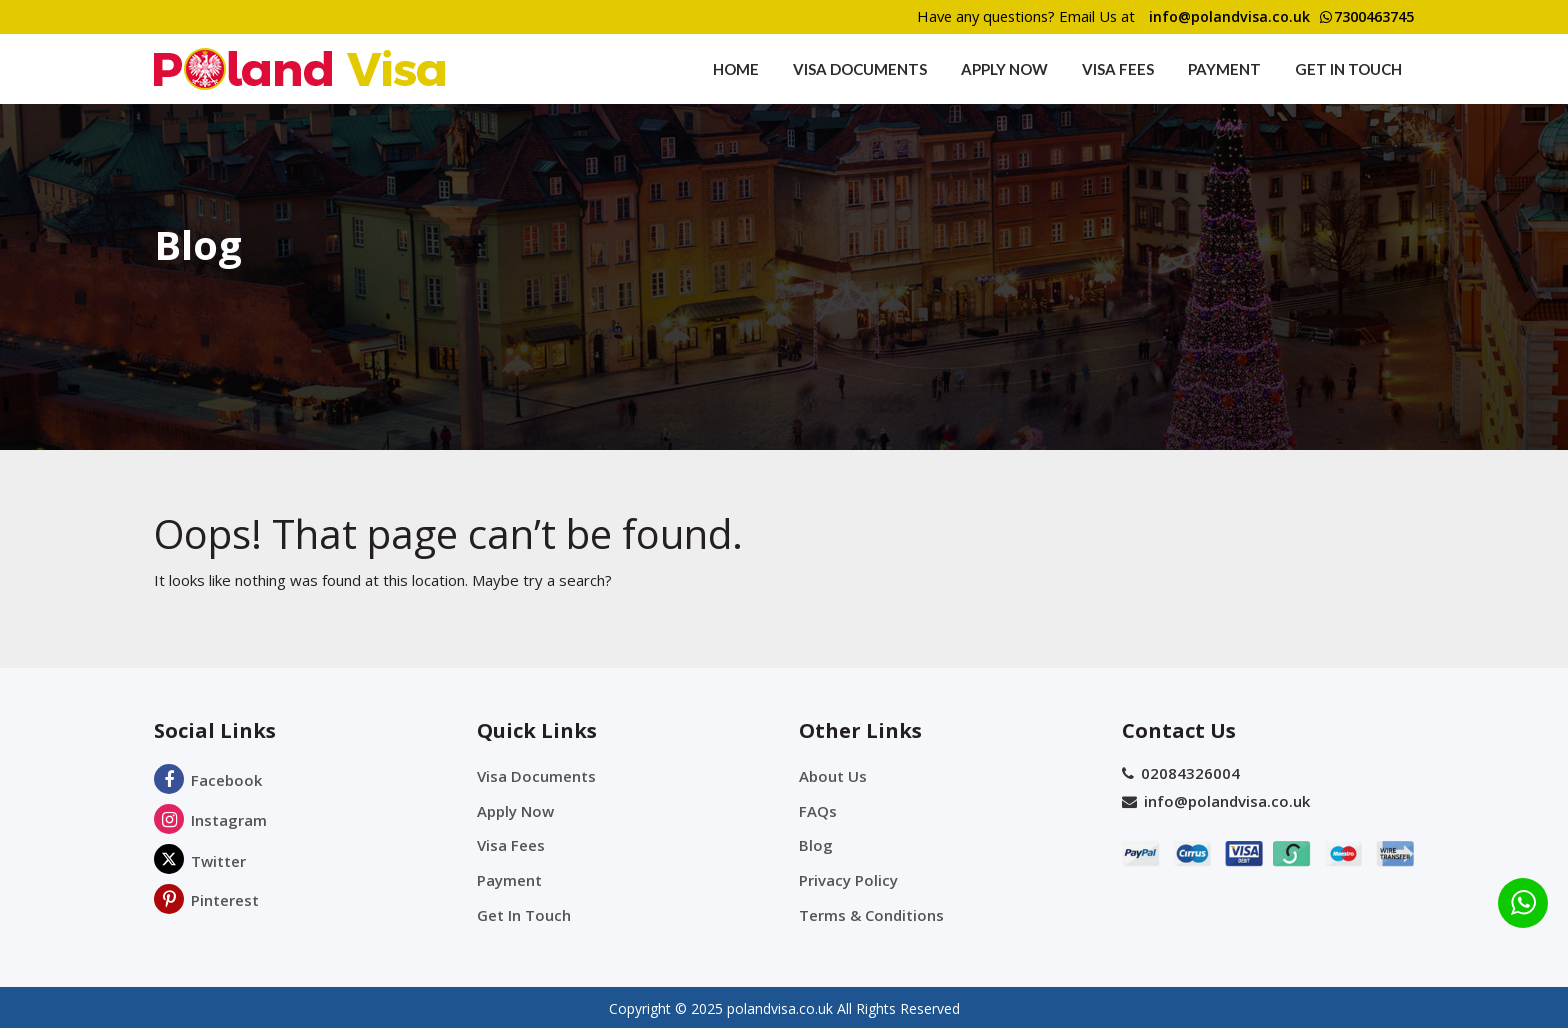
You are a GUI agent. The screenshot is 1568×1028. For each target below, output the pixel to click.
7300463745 (1361, 17)
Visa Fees (1118, 69)
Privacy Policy (848, 878)
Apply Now (1004, 69)
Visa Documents (860, 69)
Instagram (210, 820)
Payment (1224, 69)
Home (736, 69)
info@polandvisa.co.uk (1216, 17)
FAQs (818, 810)
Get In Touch (1348, 69)
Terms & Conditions (871, 912)
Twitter (200, 861)
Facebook (208, 780)
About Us (833, 776)
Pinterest (206, 900)
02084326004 (1181, 773)
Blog (816, 844)
